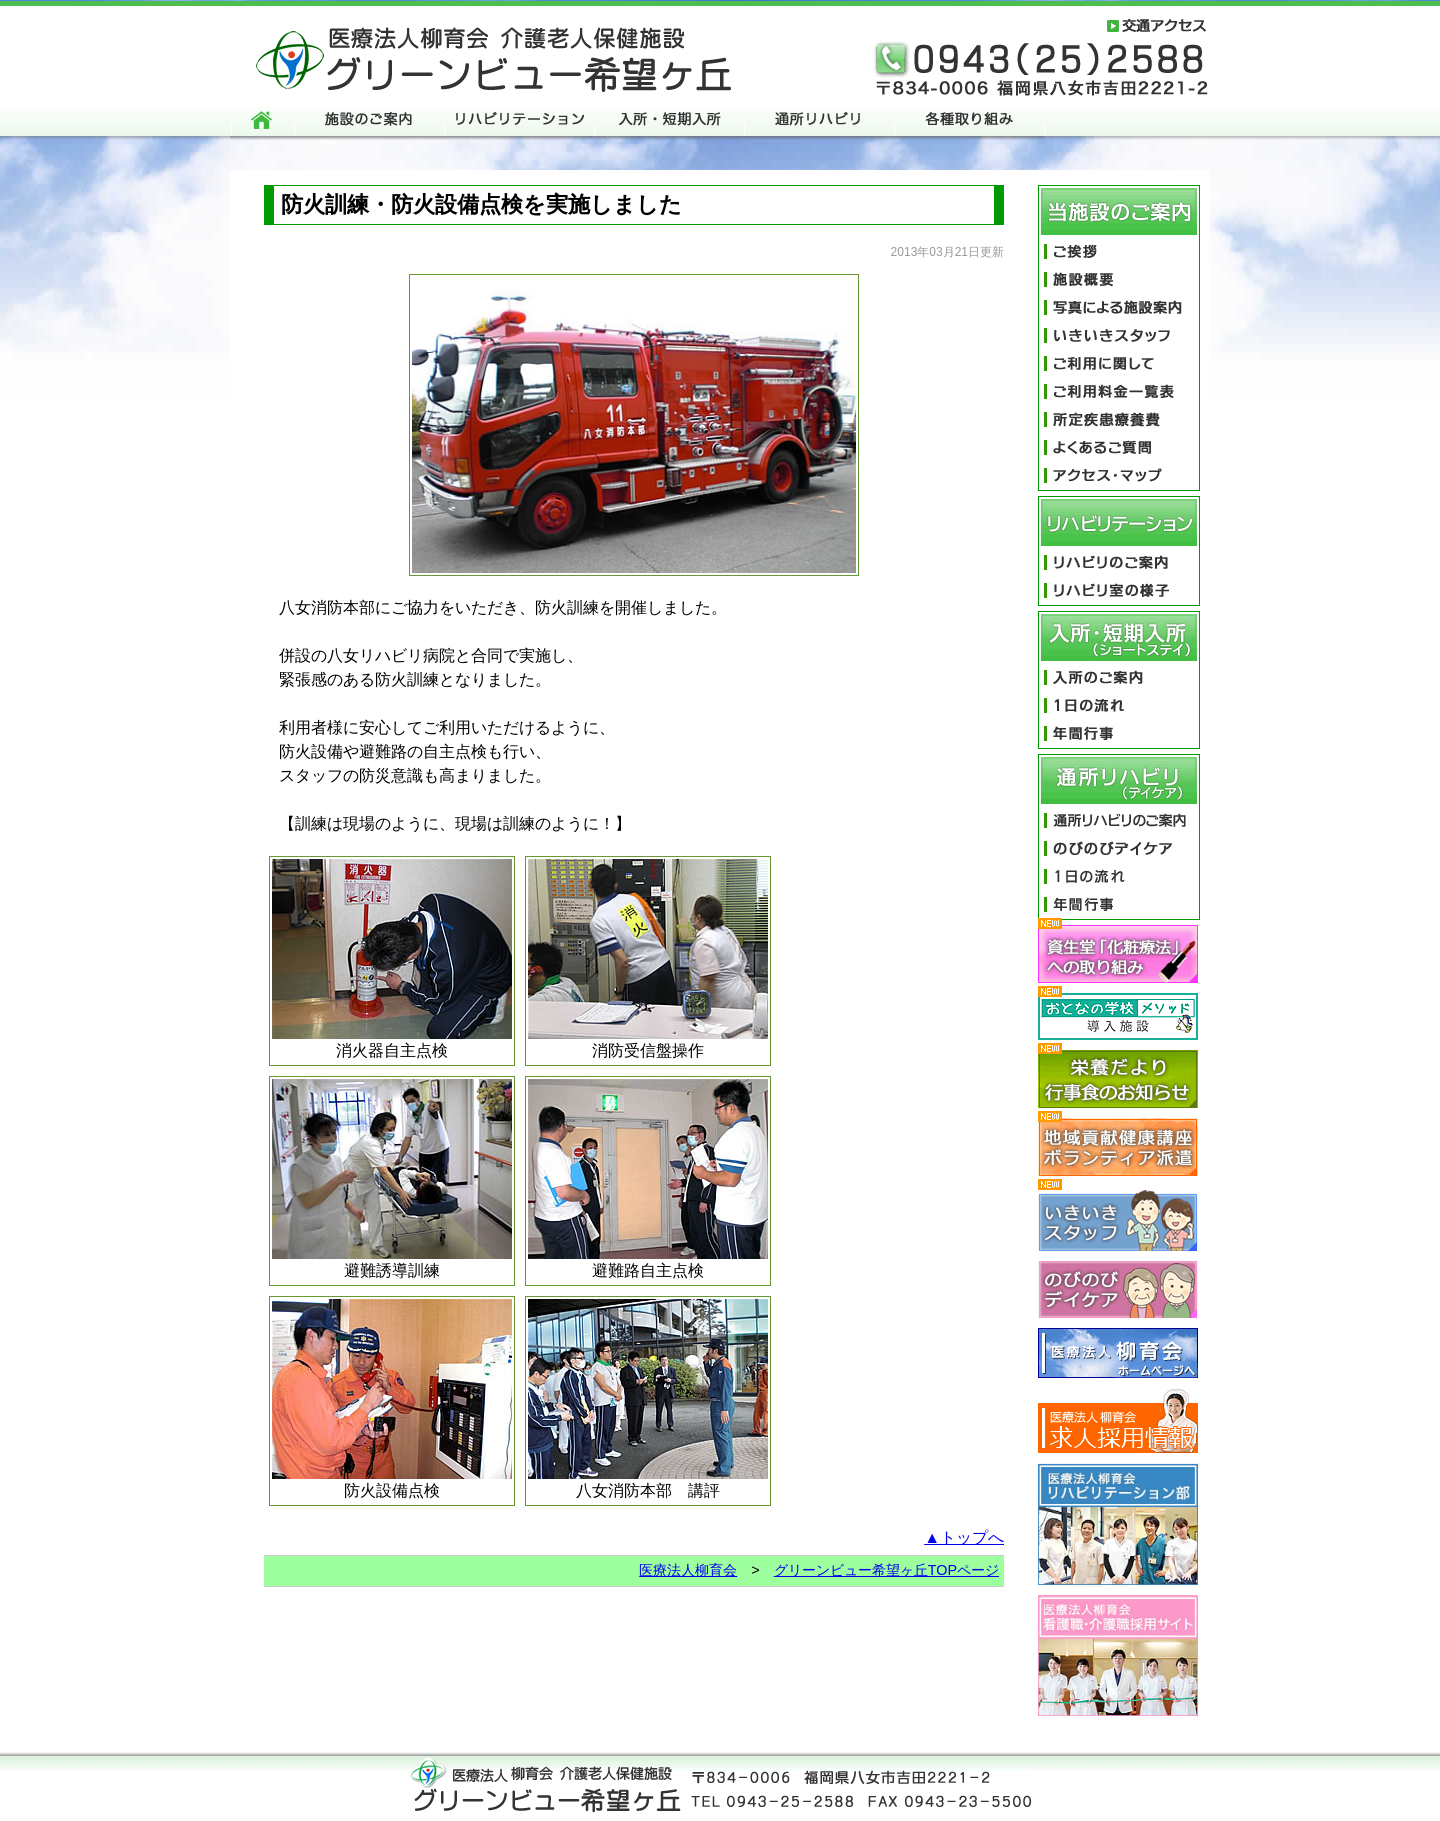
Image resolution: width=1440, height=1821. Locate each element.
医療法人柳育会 (688, 1570)
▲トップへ (964, 1537)
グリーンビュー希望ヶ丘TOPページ (886, 1570)
